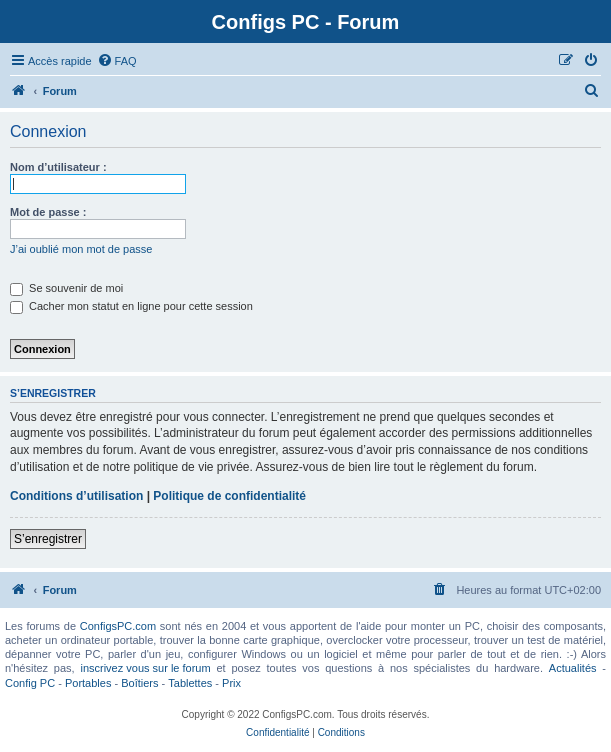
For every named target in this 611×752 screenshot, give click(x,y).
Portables (88, 683)
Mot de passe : (48, 212)
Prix (231, 683)
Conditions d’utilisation (76, 496)
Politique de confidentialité (229, 496)
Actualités (573, 668)
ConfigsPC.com (118, 626)
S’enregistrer (48, 539)
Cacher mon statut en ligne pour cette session (131, 306)
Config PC (30, 683)
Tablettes (190, 683)
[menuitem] (117, 61)
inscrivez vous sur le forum (145, 668)
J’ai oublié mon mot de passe (81, 249)
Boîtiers (139, 683)
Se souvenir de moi (66, 288)
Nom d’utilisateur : (58, 167)
